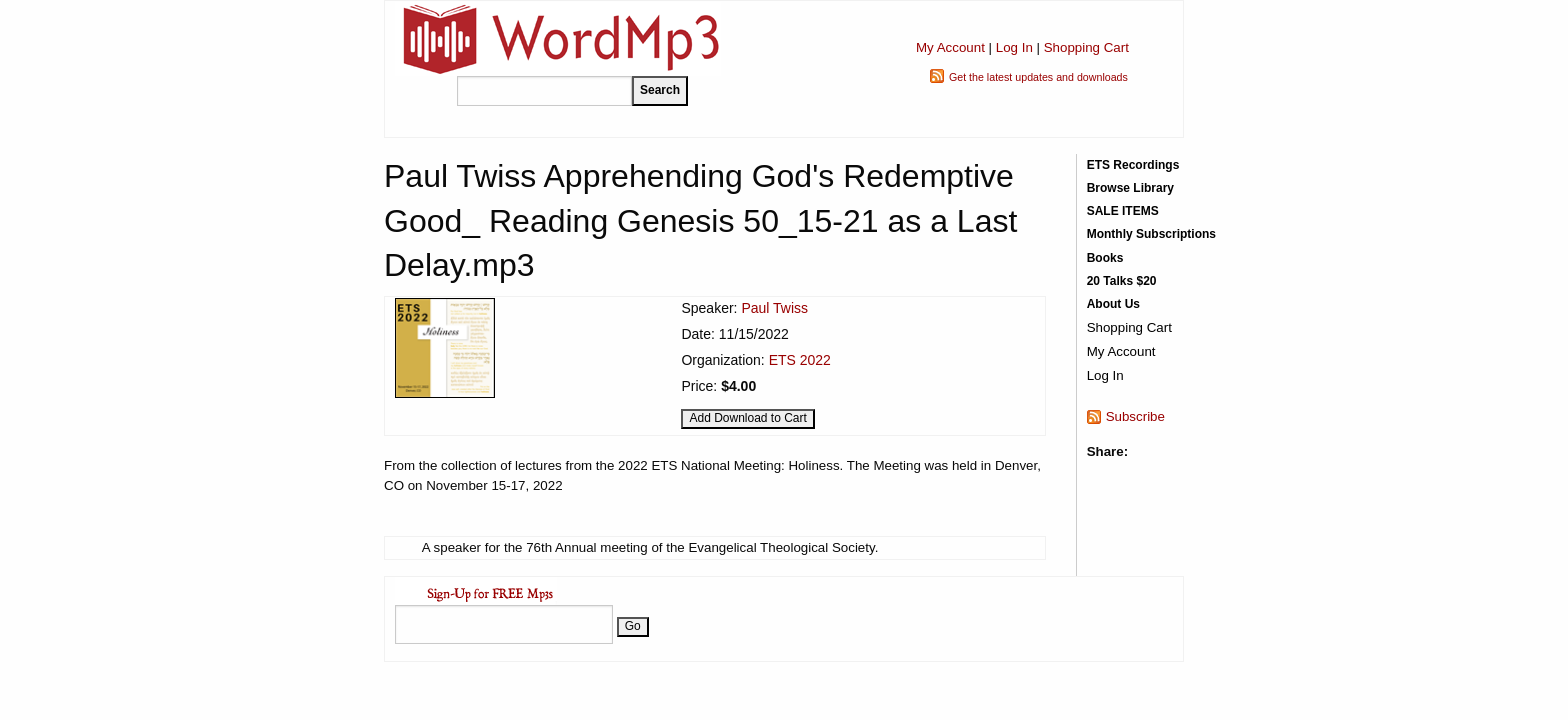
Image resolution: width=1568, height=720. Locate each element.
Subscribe (1135, 416)
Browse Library (1130, 188)
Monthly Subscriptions (1151, 234)
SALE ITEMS (1123, 211)
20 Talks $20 (1122, 281)
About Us (1113, 304)
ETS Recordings (1133, 165)
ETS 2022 (800, 360)
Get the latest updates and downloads (1038, 77)
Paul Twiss (774, 308)
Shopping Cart (1086, 47)
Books (1105, 258)
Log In (1014, 47)
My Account (950, 47)
